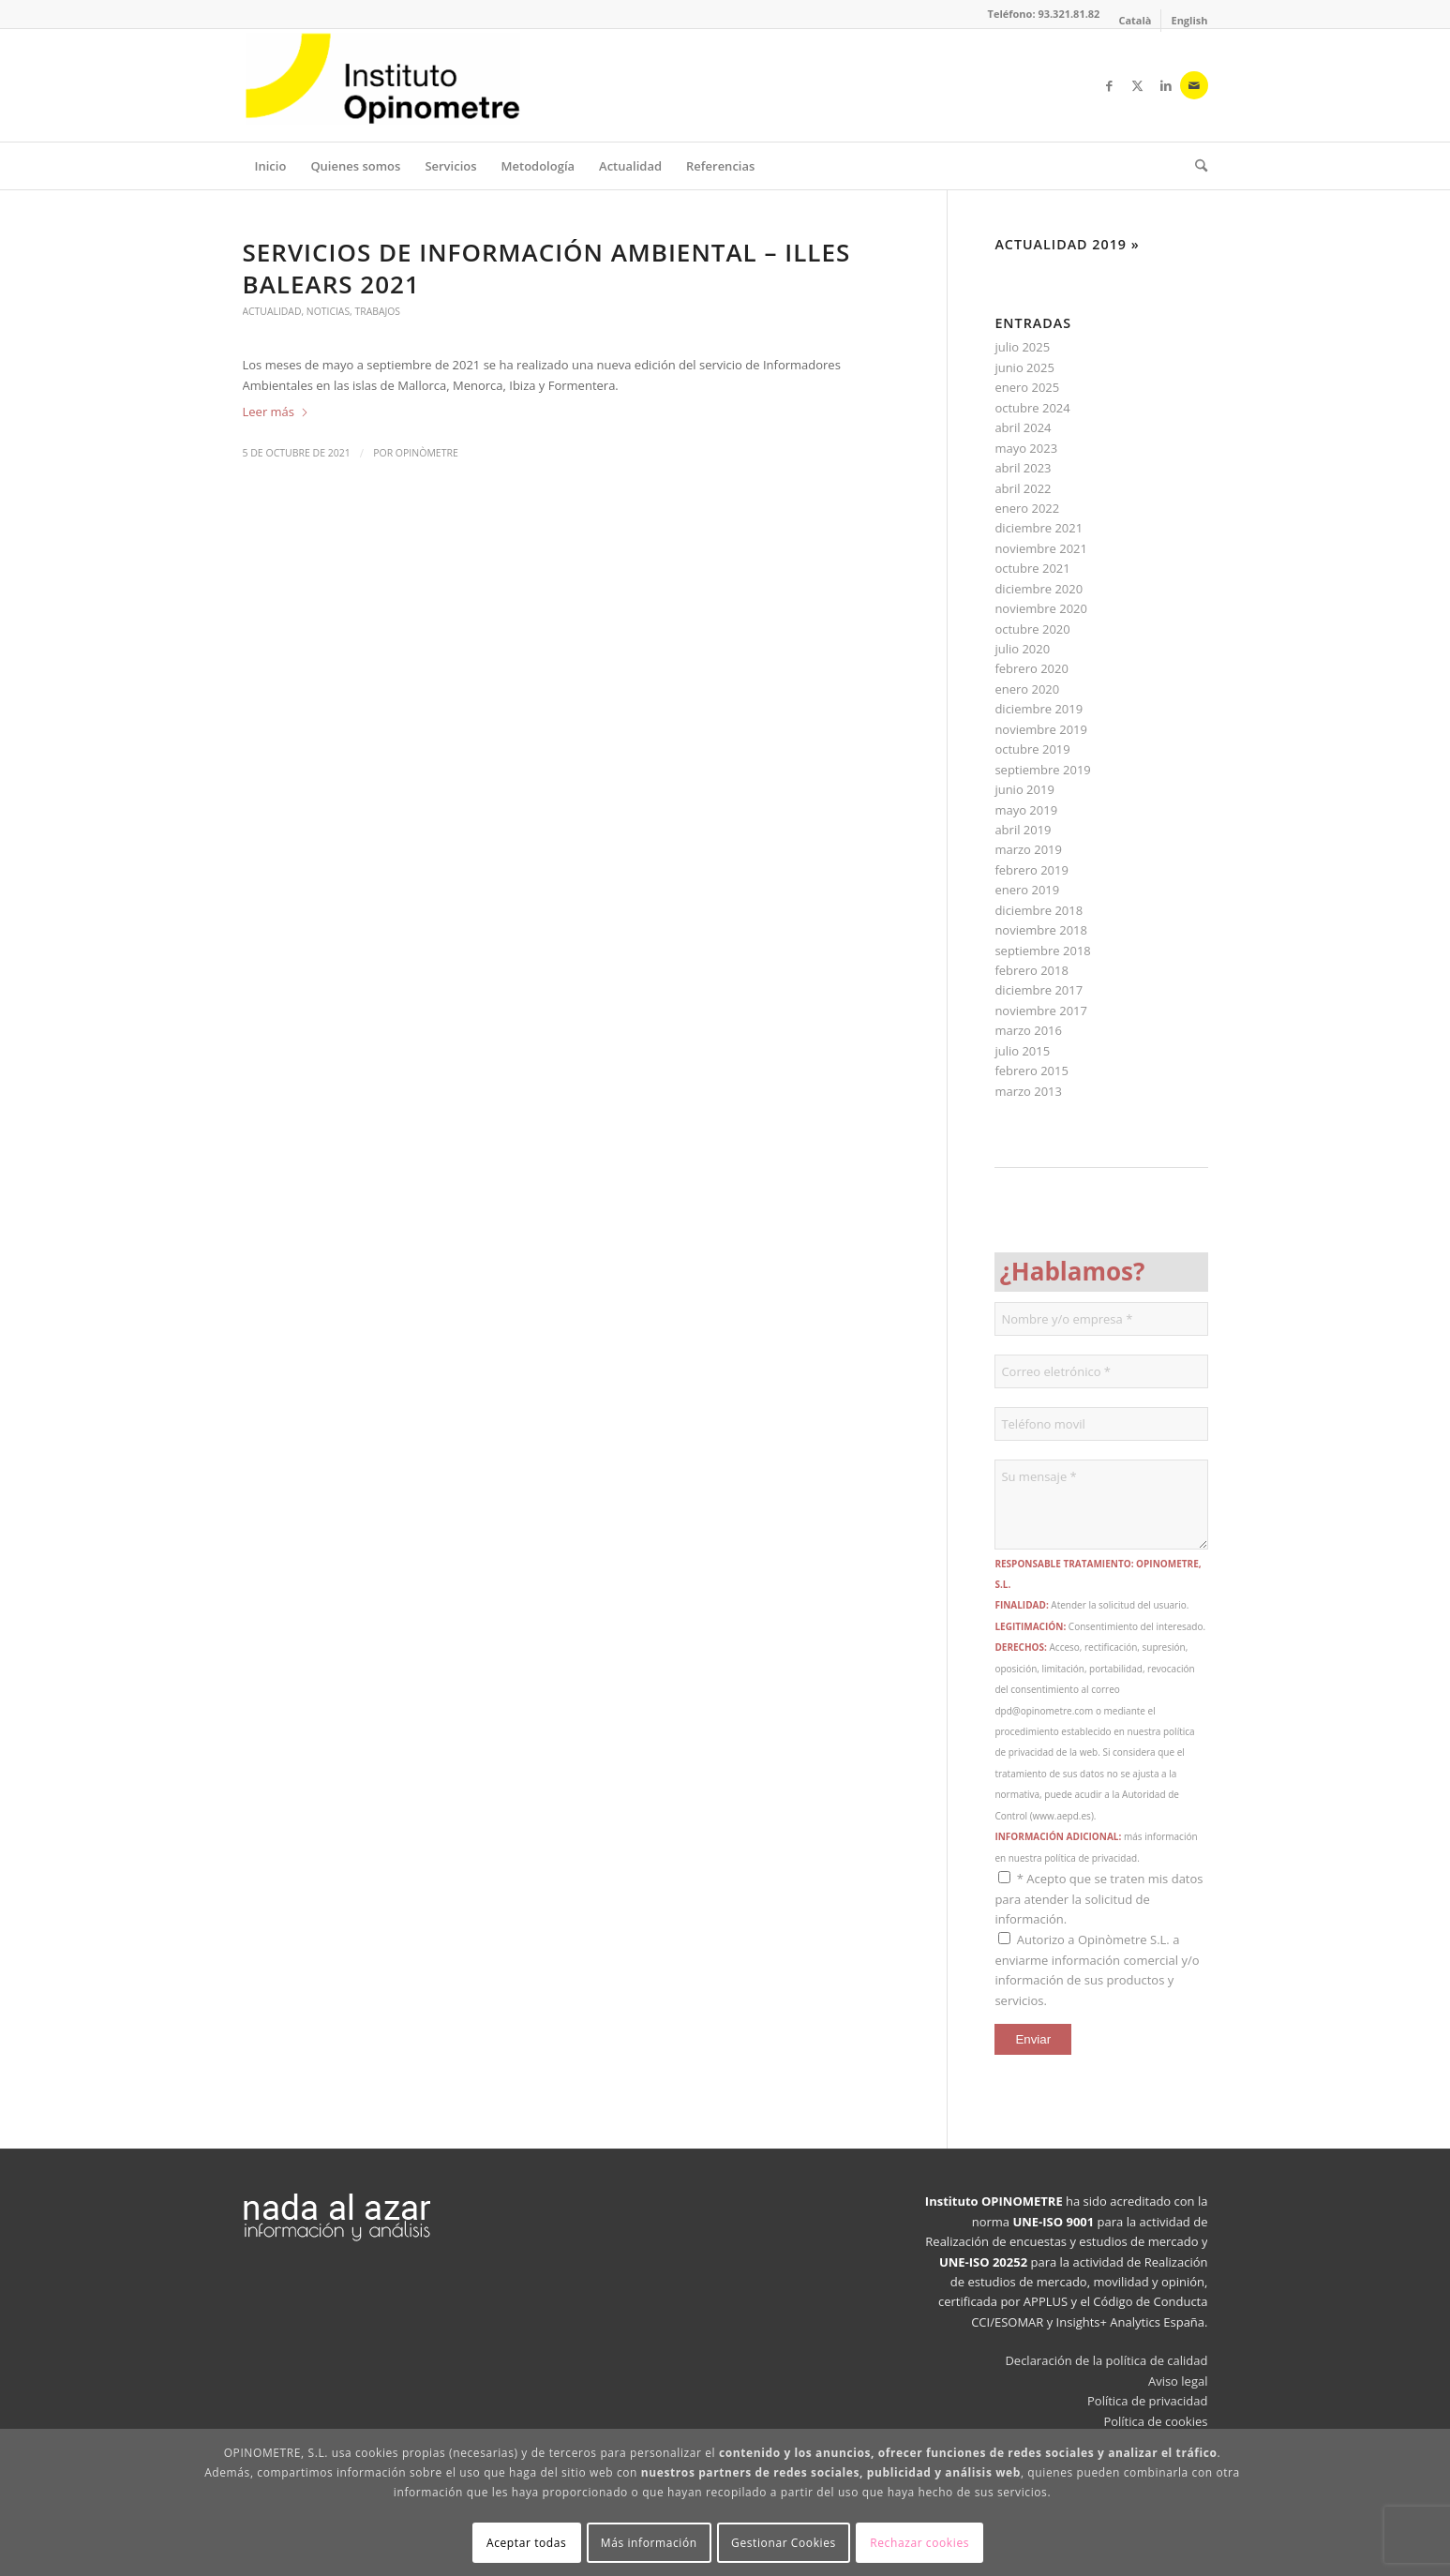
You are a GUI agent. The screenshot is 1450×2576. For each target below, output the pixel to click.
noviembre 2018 (1040, 929)
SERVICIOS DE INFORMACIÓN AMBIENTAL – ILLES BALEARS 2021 (547, 268)
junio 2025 (1024, 367)
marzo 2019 (1028, 849)
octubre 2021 (1031, 568)
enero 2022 (1026, 508)
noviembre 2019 (1040, 729)
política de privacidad (1090, 1858)
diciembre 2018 (1038, 910)
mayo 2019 (1025, 809)
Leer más (276, 411)
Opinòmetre (427, 452)
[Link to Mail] (1194, 85)
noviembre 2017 (1040, 1010)
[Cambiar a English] (1189, 20)
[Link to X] (1138, 85)
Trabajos (378, 311)
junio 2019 (1024, 789)
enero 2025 (1026, 387)
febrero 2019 (1031, 869)
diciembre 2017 (1038, 989)
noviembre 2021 (1040, 548)
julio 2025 (1022, 346)
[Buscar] (1195, 165)
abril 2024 (1022, 427)
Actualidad (272, 311)
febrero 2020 (1031, 668)
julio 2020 (1022, 648)
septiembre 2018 (1042, 950)
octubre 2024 (1031, 407)
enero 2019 (1026, 889)
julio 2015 (1022, 1050)
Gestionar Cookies (783, 2543)
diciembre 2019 (1038, 708)
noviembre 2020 (1040, 608)
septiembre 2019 (1042, 769)
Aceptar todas (526, 2543)
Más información (649, 2543)
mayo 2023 (1025, 448)
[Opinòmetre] (383, 85)
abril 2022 (1022, 488)
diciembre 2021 (1038, 527)
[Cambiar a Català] (1134, 20)
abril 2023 (1022, 467)
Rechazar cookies (919, 2543)
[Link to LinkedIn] (1166, 85)
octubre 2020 (1031, 629)
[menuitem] (1135, 20)
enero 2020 (1026, 689)
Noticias (328, 311)
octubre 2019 (1031, 749)
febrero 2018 (1031, 970)
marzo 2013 (1028, 1091)
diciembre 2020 (1038, 588)
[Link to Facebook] (1110, 85)
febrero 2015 (1031, 1070)
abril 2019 (1022, 829)
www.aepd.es (1062, 1815)
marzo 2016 (1028, 1030)
